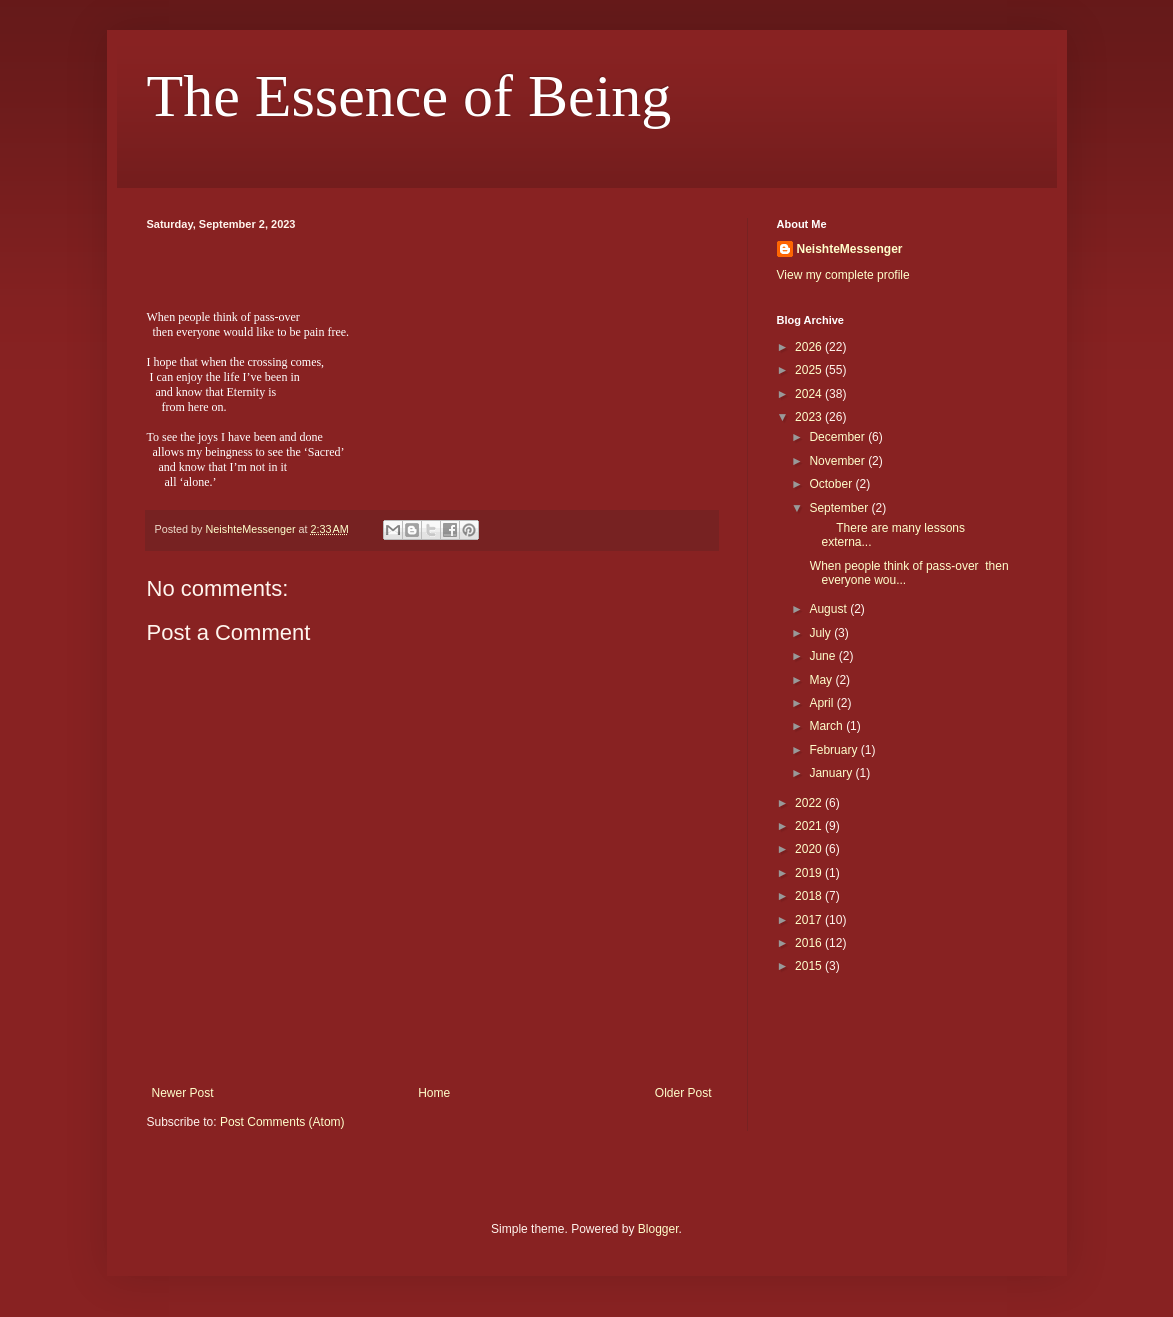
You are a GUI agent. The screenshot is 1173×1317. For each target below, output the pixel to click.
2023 (810, 417)
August (829, 609)
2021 (810, 826)
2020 (810, 849)
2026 (810, 347)
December (838, 437)
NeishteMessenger (850, 249)
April (822, 703)
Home (434, 1093)
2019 (810, 873)
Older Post (683, 1093)
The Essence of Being (409, 96)
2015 (810, 966)
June (823, 656)
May (822, 680)
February (834, 750)
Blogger (658, 1229)
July (821, 633)
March (827, 726)
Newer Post (183, 1093)
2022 (810, 803)
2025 (810, 370)
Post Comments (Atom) (282, 1122)
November (838, 461)
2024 (810, 394)
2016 (810, 943)
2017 (810, 920)
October (832, 484)
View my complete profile (843, 275)
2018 (810, 896)
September (840, 508)
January (832, 773)
